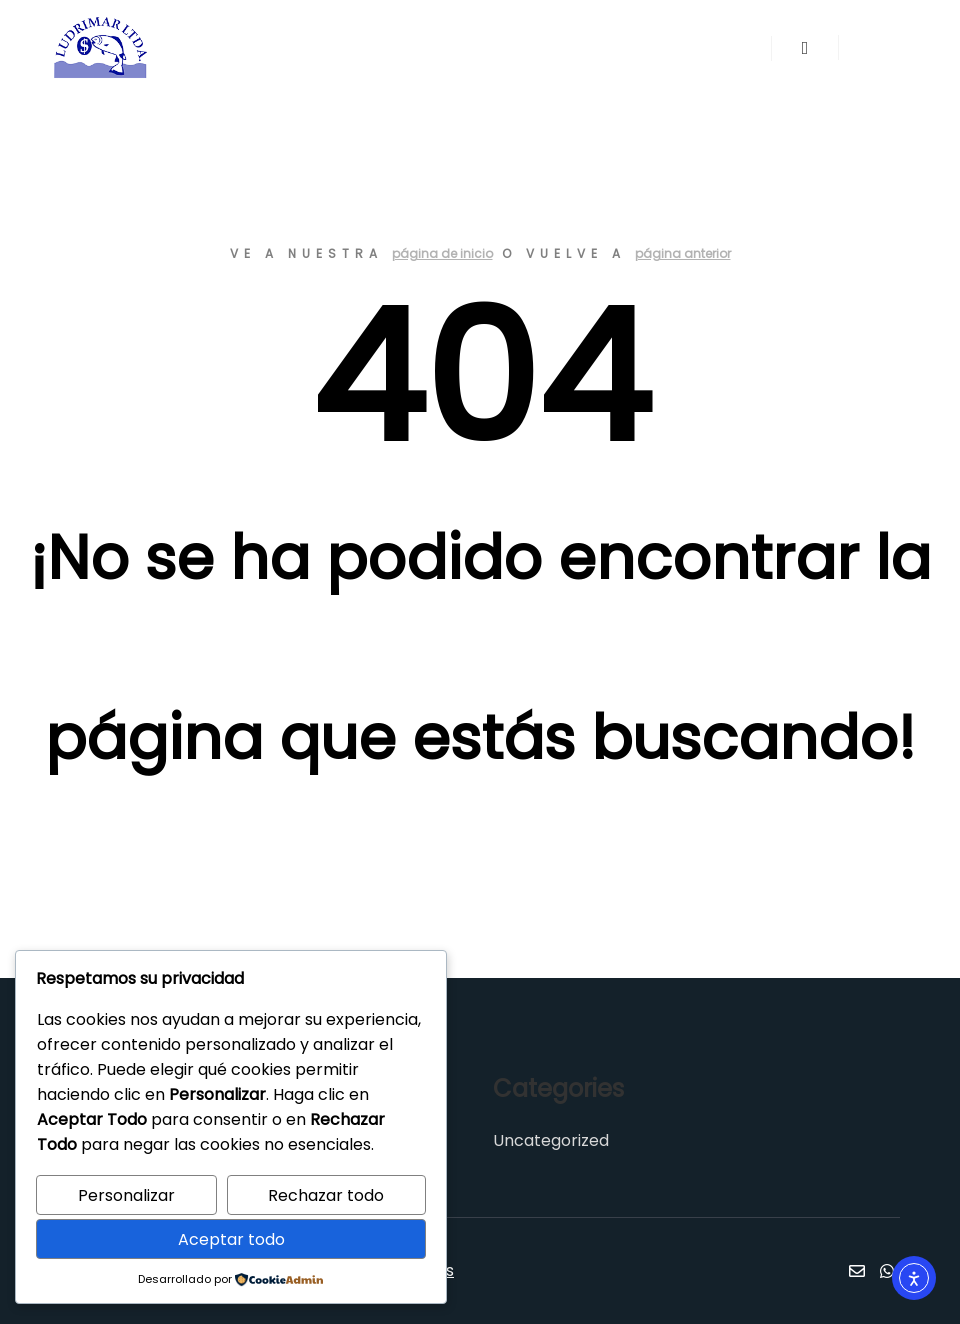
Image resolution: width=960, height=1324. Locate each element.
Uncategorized (551, 1140)
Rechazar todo (326, 1195)
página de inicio (442, 253)
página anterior (683, 253)
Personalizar (126, 1195)
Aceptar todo (231, 1239)
